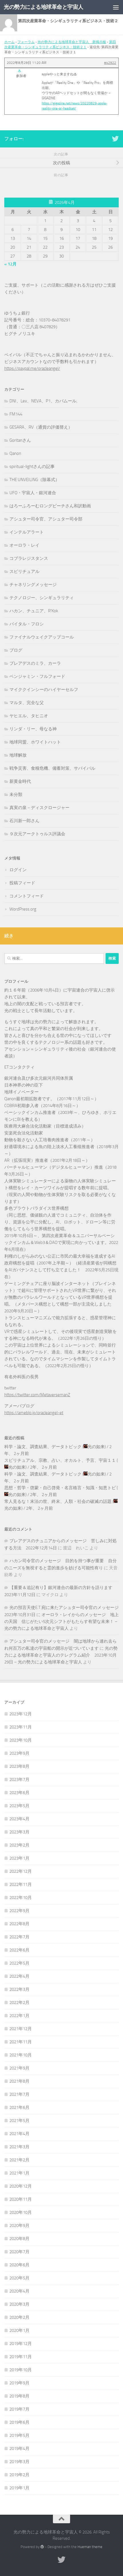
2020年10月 (20, 2212)
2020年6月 (19, 2264)
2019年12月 (20, 2343)
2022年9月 (19, 1910)
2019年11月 (20, 2356)
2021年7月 (19, 2094)
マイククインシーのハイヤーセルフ (43, 689)
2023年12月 (20, 1713)
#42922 (110, 63)
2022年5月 (19, 1963)
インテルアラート (26, 532)
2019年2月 (19, 2474)
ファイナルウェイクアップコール (41, 637)
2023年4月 (19, 1818)
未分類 (15, 794)
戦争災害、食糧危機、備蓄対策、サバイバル (52, 768)
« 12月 (10, 264)
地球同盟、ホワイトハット (35, 742)
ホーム (9, 42)
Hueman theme (90, 2547)
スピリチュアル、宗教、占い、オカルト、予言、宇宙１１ (60, 1460)
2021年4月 (19, 2133)
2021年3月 (19, 2146)
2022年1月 (19, 2015)
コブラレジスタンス (28, 558)
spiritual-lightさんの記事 (32, 466)
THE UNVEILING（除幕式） (34, 479)
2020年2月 (19, 2317)
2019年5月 (19, 2435)
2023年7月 (19, 1779)
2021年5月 (19, 2120)
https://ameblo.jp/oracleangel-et (33, 1412)
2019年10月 (20, 2369)
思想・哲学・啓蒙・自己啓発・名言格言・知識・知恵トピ (60, 1487)
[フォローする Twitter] (115, 138)
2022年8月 (19, 1923)
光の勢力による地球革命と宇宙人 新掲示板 (71, 42)
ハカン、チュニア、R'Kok (33, 610)
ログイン (18, 869)
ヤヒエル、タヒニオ (28, 715)
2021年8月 (19, 2081)
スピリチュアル (24, 571)
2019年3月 (19, 2461)
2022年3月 (19, 1989)
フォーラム (26, 42)
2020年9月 (19, 2225)
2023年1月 (19, 1858)
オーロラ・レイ (24, 545)
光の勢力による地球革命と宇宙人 (43, 7)
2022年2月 (19, 2002)
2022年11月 (20, 1884)
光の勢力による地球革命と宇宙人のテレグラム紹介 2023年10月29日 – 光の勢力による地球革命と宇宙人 (61, 1655)
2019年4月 (19, 2448)
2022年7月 (19, 1936)
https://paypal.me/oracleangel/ (32, 368)
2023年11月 (20, 1727)
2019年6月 (19, 2422)
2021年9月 (19, 2068)
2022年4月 (19, 1976)
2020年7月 (19, 2251)
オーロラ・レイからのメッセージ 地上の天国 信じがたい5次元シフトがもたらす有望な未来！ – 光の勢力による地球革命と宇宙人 (61, 1621)
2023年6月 (19, 1792)
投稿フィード (22, 882)
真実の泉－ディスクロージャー (39, 807)
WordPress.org (22, 909)
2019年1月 (19, 2487)
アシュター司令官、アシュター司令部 (45, 519)
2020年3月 (19, 2304)
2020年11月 (20, 2199)
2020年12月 (20, 2186)
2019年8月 (19, 2396)
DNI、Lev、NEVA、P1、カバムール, (43, 401)
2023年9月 (19, 1753)
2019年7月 (19, 2409)
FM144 (15, 414)
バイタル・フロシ (26, 624)
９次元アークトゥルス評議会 (37, 833)
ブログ (15, 650)
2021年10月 (20, 2055)
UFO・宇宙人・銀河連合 (32, 492)
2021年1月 (19, 2173)
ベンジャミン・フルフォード (37, 676)
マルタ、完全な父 (26, 702)
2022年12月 (20, 1871)
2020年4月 (19, 2291)
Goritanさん (20, 440)
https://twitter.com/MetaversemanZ (37, 1394)
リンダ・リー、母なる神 (33, 728)
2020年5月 (19, 2278)
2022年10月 (20, 1897)
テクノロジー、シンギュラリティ (41, 597)
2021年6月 (19, 2107)
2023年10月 (20, 1740)
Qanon (15, 453)
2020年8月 (19, 2238)
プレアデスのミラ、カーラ (35, 663)
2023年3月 (19, 1832)
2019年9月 (19, 2383)
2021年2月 (19, 2159)
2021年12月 (20, 2028)
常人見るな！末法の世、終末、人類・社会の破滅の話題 (58, 1501)
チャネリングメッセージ (33, 584)
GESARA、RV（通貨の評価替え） (40, 427)
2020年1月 (19, 2330)
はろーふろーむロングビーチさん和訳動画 (50, 505)
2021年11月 (20, 2041)
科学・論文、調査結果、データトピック (43, 1446)
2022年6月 (19, 1950)
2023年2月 (19, 1845)
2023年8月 (19, 1766)
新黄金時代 (20, 781)
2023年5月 (19, 1805)
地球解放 (18, 755)
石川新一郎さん (24, 820)
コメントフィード (26, 896)
